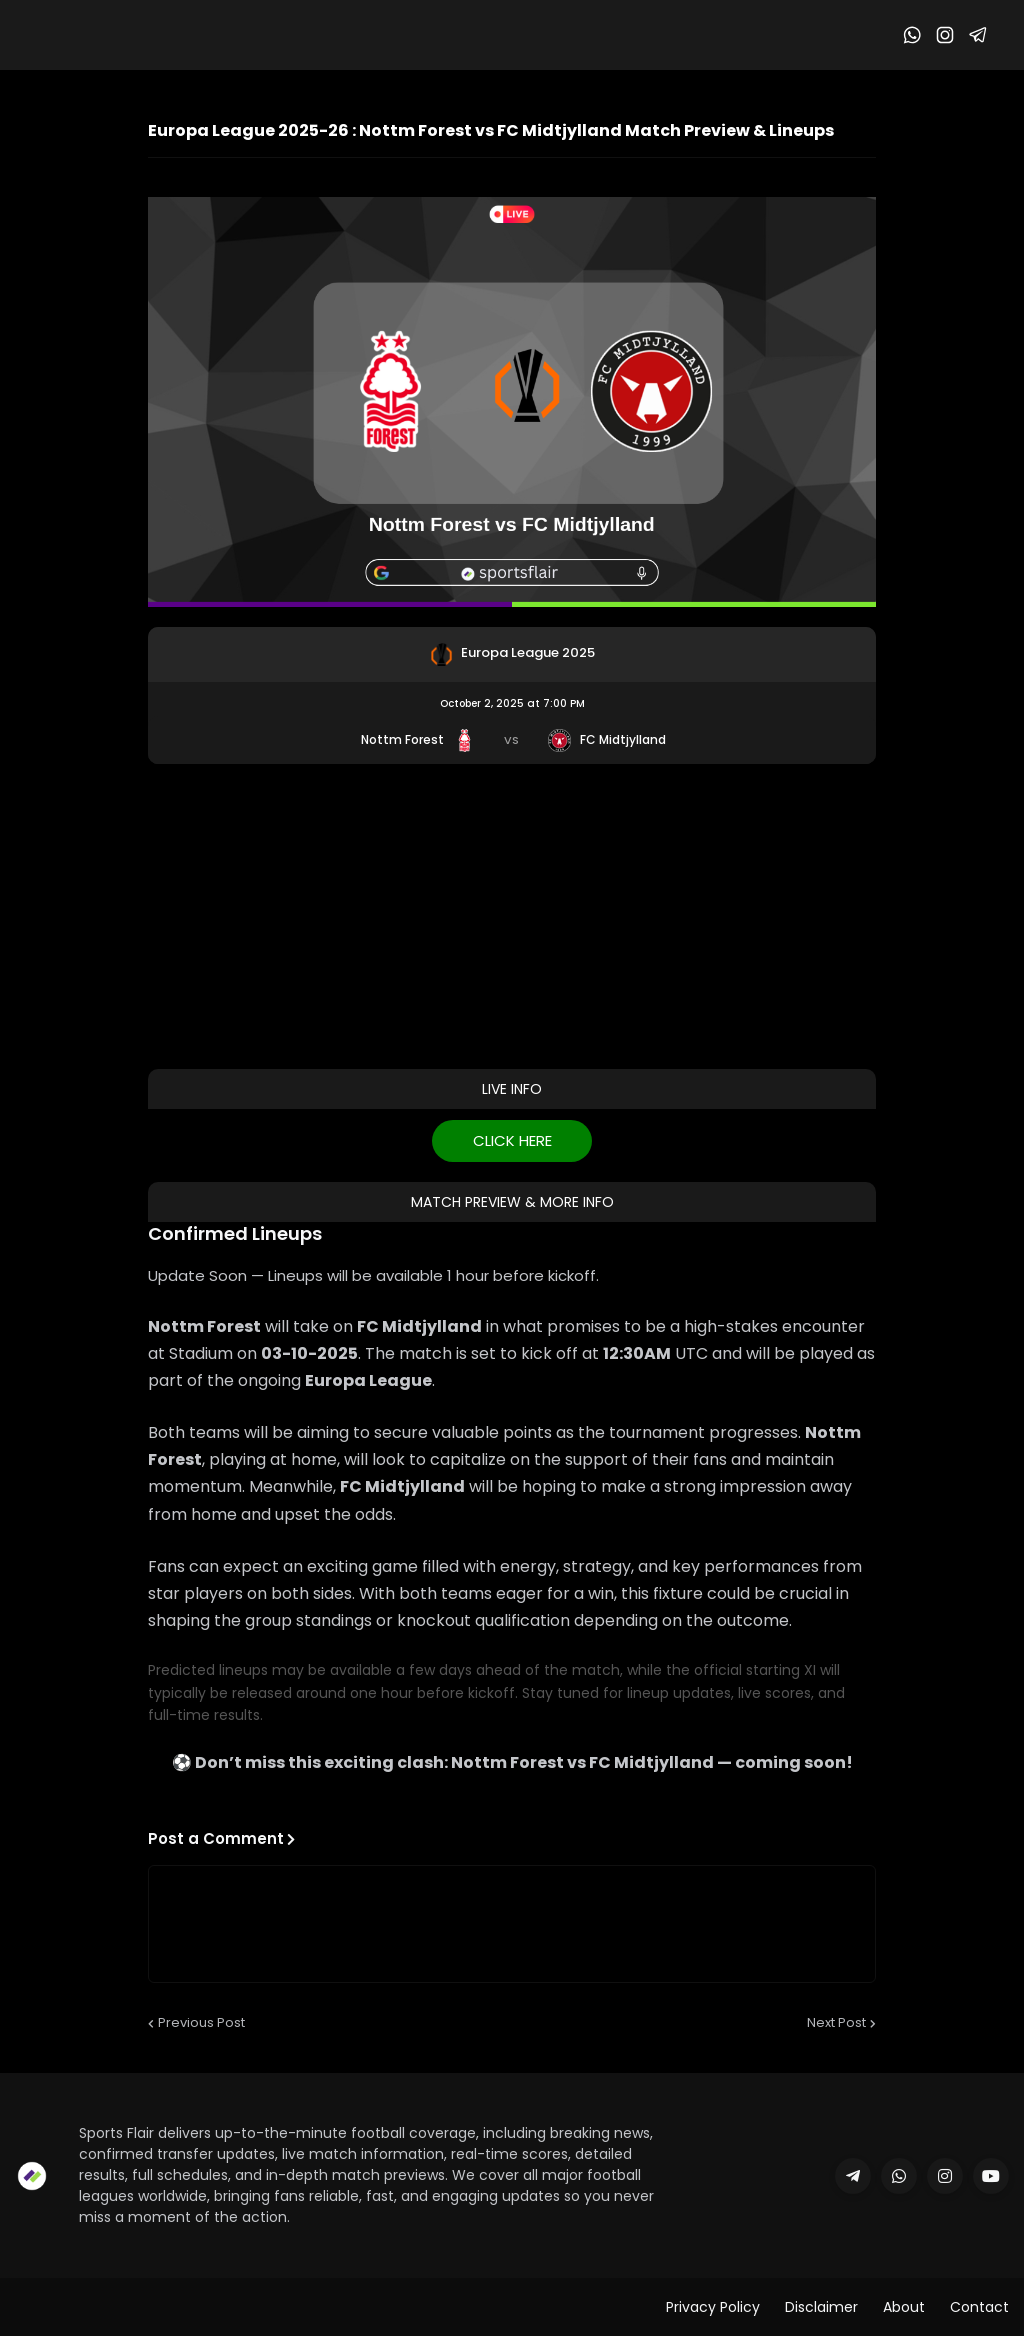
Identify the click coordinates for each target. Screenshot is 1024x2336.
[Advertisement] (512, 914)
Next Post (836, 2022)
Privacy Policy (713, 2307)
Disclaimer (821, 2307)
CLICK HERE (512, 1140)
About (904, 2307)
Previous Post (201, 2022)
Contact (979, 2307)
